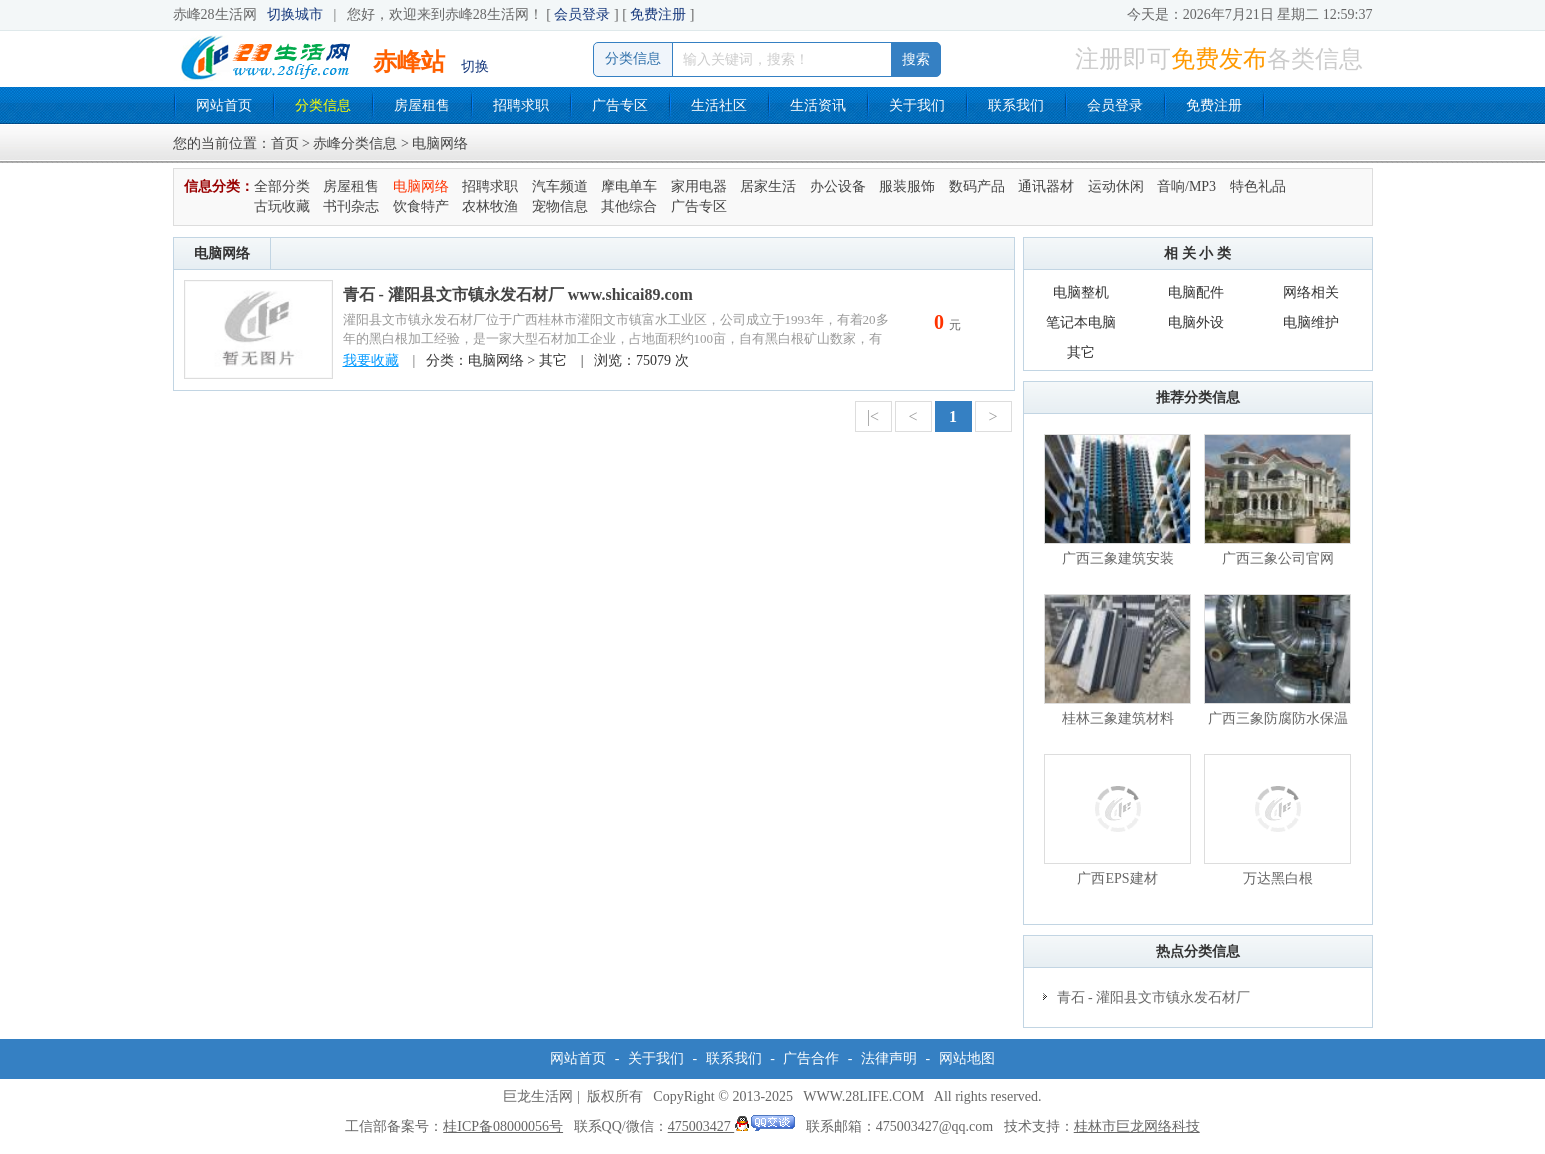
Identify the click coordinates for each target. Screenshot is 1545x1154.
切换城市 (295, 14)
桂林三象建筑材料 (1118, 718)
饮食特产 (421, 206)
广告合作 (811, 1058)
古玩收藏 (282, 206)
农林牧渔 (490, 206)
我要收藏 (371, 360)
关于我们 (917, 105)
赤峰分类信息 (355, 143)
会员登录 (582, 14)
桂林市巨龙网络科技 (1137, 1126)
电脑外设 (1196, 322)
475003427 (732, 1126)
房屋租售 (422, 105)
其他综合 (629, 206)
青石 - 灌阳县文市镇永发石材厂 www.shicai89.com (518, 294)
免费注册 (658, 14)
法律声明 (889, 1058)
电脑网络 (421, 186)
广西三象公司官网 (1278, 558)
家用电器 (699, 186)
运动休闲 (1116, 186)
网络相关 (1311, 292)
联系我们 (1016, 105)
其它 (1081, 352)
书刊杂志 (351, 206)
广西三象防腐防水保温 (1278, 718)
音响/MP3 (1186, 186)
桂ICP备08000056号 (503, 1126)
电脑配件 (1196, 292)
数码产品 (977, 186)
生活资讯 (818, 105)
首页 (285, 143)
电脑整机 (1081, 292)
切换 (475, 66)
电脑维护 (1311, 322)
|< (873, 416)
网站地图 (967, 1058)
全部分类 (282, 186)
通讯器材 (1046, 186)
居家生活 (768, 186)
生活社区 (719, 105)
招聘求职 (521, 105)
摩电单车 (629, 186)
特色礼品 (1258, 186)
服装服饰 (907, 186)
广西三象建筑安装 (1118, 558)
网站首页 (224, 105)
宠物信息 (560, 206)
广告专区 (620, 105)
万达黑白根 (1278, 878)
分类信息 (323, 105)
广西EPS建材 (1117, 878)
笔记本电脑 (1081, 322)
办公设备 (838, 186)
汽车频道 (560, 186)
